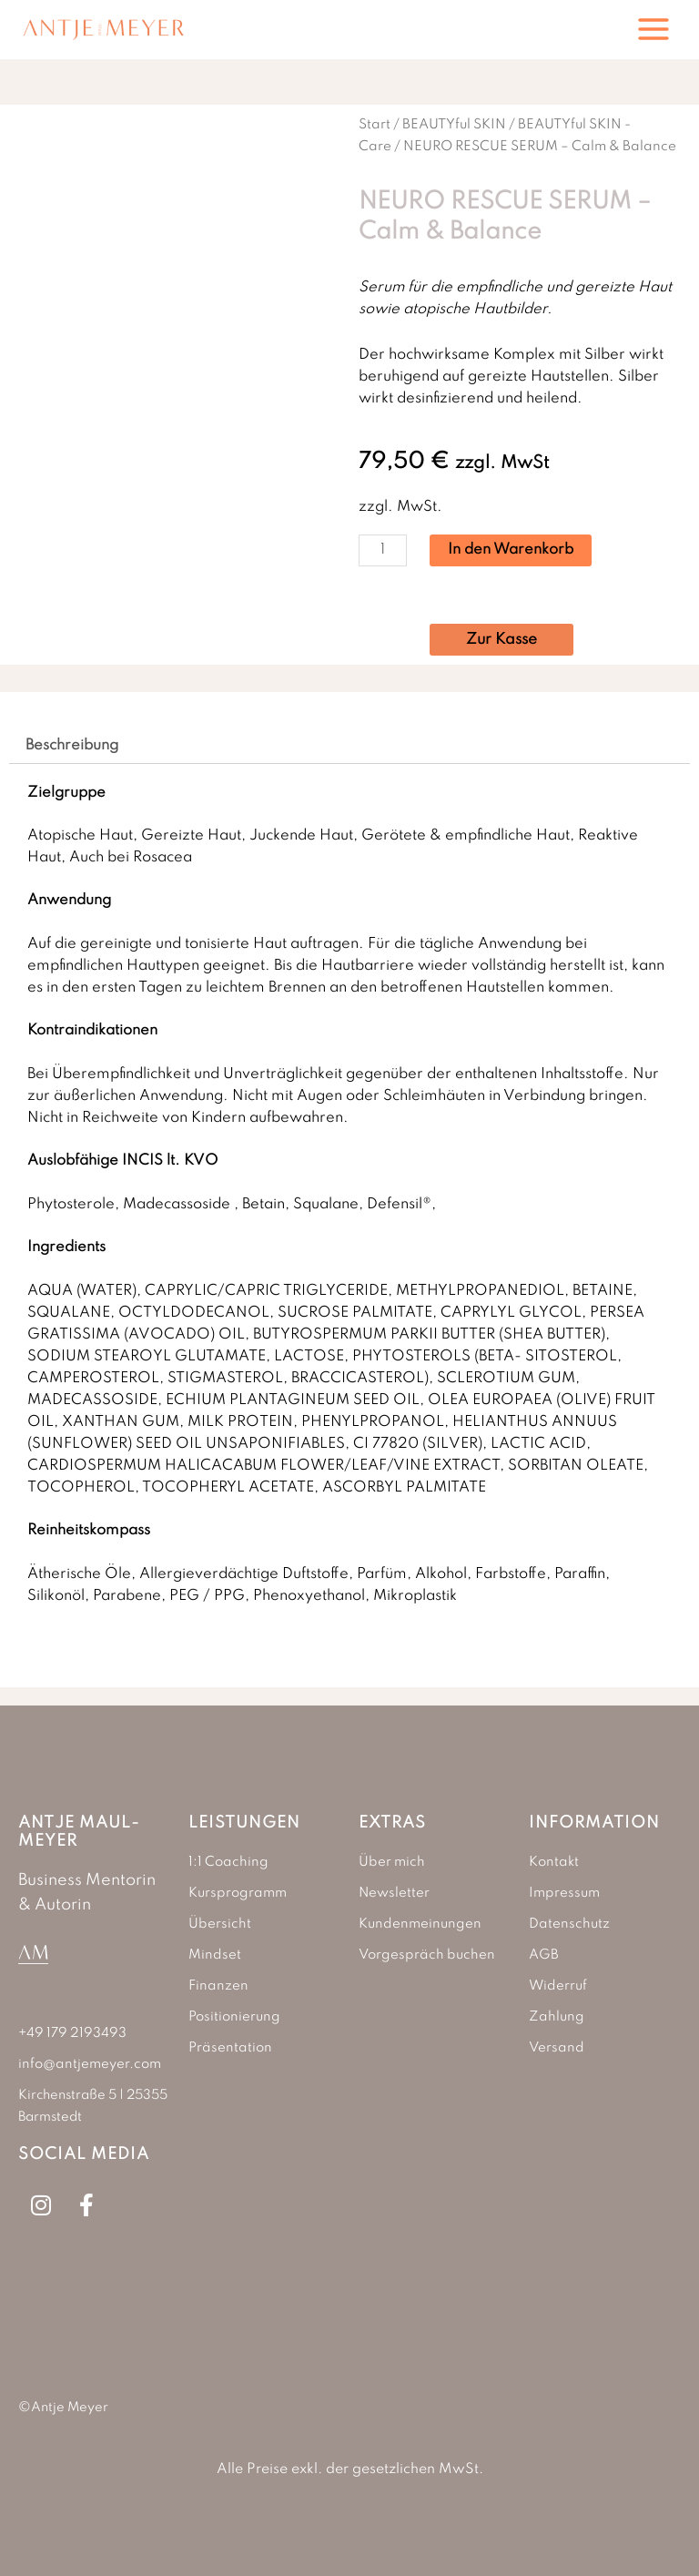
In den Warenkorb (510, 549)
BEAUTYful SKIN (454, 124)
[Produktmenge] (383, 550)
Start (374, 124)
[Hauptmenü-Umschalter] (653, 29)
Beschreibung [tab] (71, 746)
